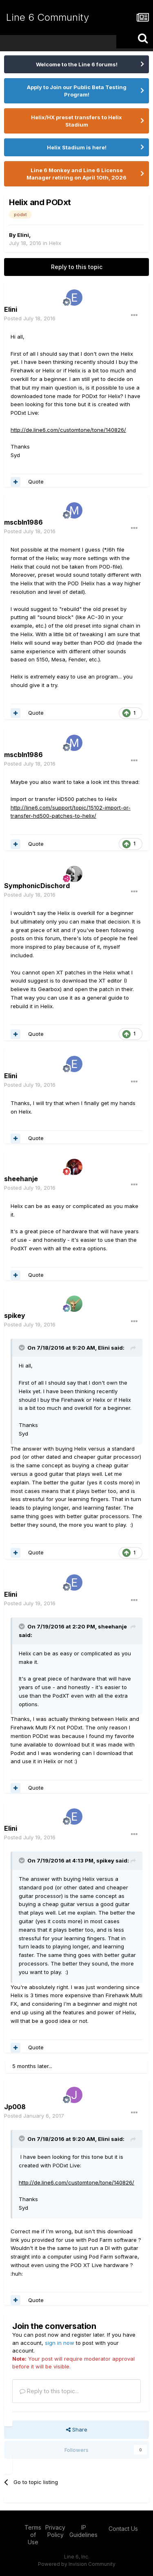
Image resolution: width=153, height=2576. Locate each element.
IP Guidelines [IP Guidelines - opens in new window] (83, 2531)
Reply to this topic (76, 266)
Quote (36, 481)
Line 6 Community (47, 17)
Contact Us (123, 2528)
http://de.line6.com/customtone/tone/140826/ (68, 430)
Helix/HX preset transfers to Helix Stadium (76, 121)
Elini (23, 235)
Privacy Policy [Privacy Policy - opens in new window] (55, 2531)
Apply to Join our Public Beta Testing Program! (76, 91)
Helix (55, 243)
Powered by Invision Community (76, 2564)
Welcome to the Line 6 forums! (77, 64)
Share (76, 2429)
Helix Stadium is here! (76, 147)
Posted (29, 318)
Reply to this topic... (49, 2391)
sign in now (59, 2343)
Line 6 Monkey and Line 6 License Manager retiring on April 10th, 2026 (76, 174)
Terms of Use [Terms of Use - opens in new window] (32, 2534)
